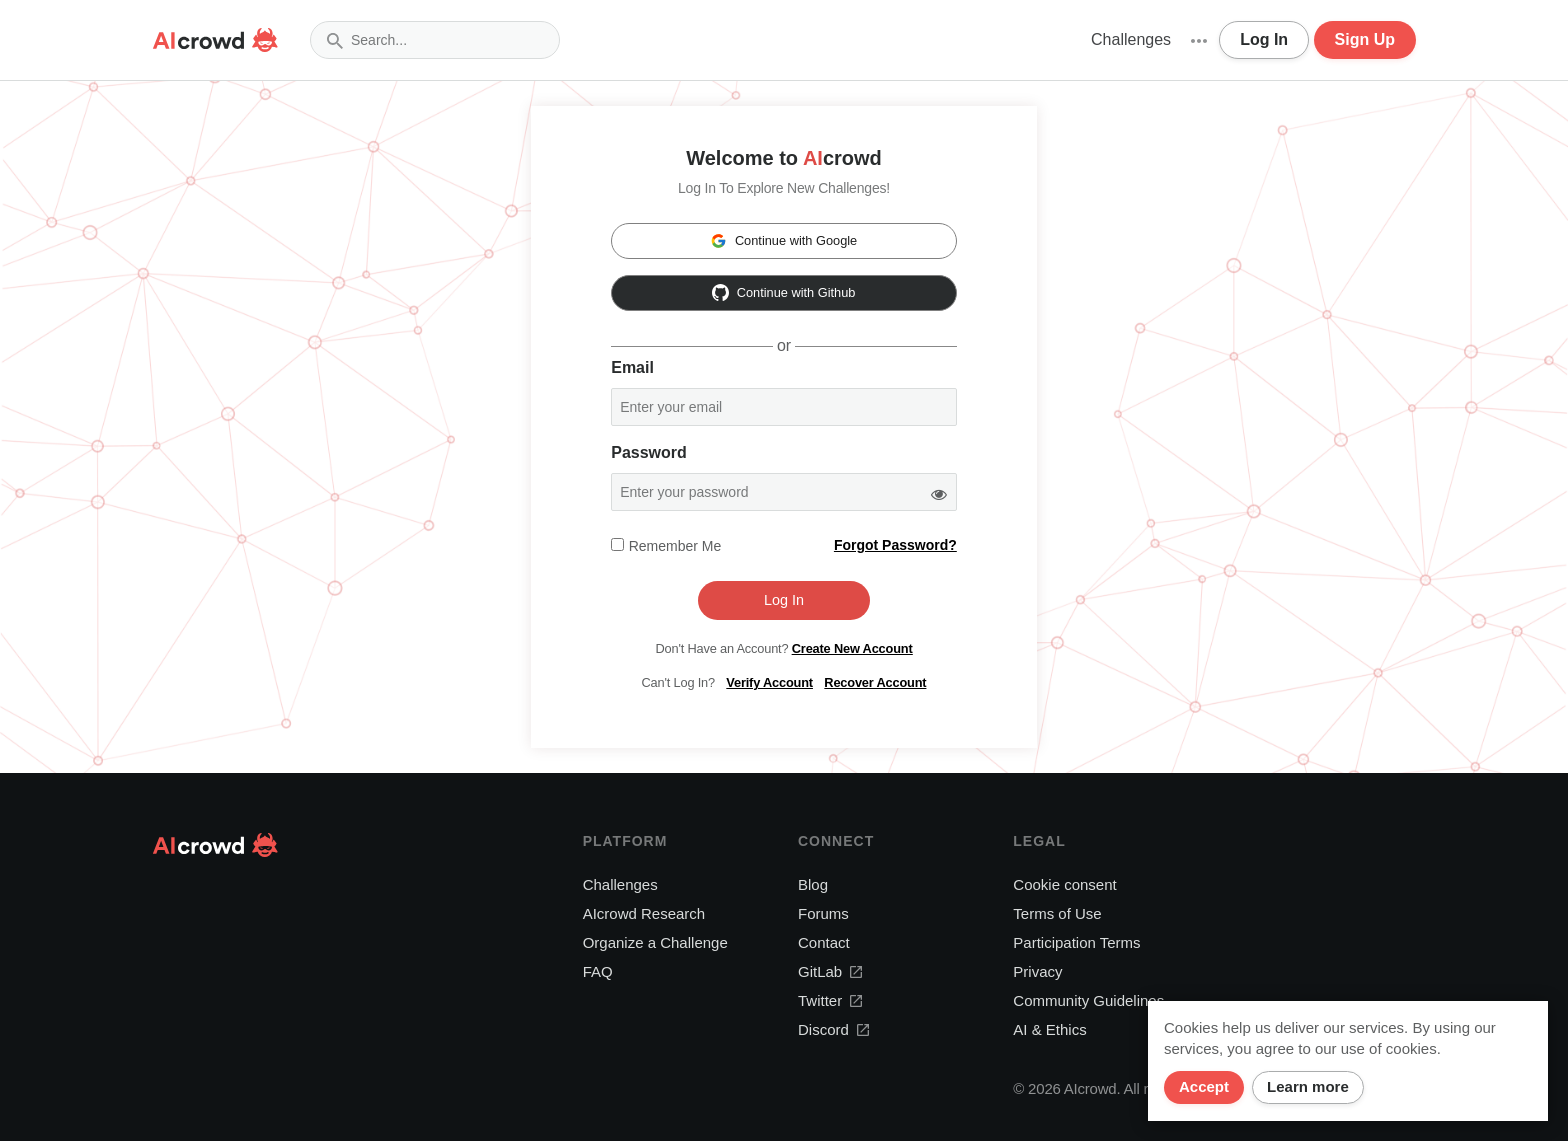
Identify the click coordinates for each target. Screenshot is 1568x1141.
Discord (833, 1029)
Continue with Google (783, 240)
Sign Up (1365, 39)
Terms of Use (1057, 913)
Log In (1264, 39)
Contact (824, 942)
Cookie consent (1064, 884)
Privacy (1037, 971)
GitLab (830, 971)
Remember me (675, 546)
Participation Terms (1076, 942)
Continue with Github (784, 292)
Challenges (1131, 39)
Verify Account (769, 682)
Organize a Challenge (655, 942)
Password (649, 452)
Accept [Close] (1204, 1086)
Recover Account (875, 682)
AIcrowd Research (644, 913)
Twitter (830, 1000)
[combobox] (435, 40)
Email (632, 367)
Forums (823, 913)
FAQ (598, 971)
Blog (813, 884)
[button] (1199, 40)
